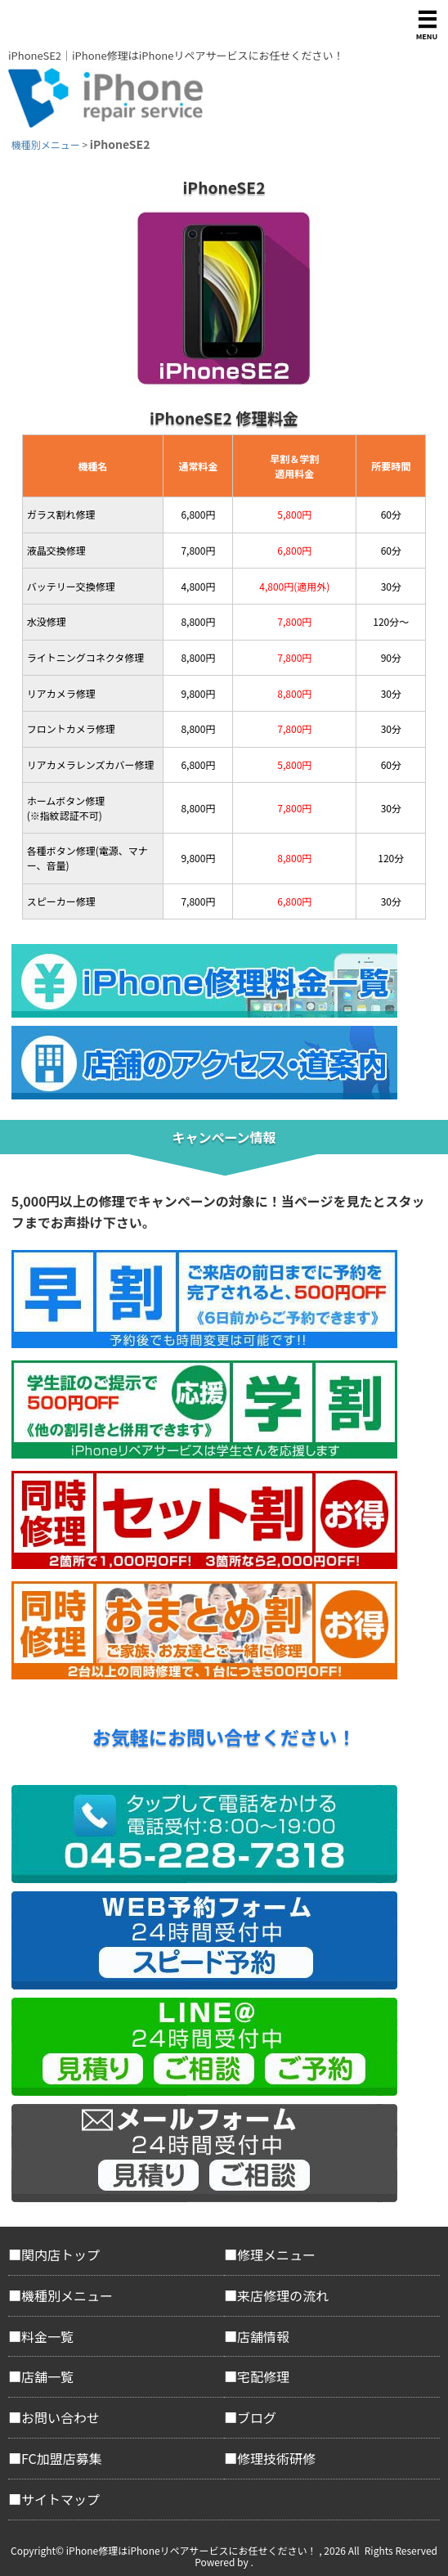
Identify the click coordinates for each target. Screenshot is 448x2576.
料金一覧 (47, 2336)
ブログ (256, 2417)
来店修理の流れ (283, 2295)
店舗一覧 (47, 2376)
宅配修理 (263, 2376)
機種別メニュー (67, 2295)
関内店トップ (60, 2254)
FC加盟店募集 (61, 2458)
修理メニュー (276, 2254)
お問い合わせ (60, 2417)
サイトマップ (60, 2499)
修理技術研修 (276, 2458)
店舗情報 (263, 2336)
